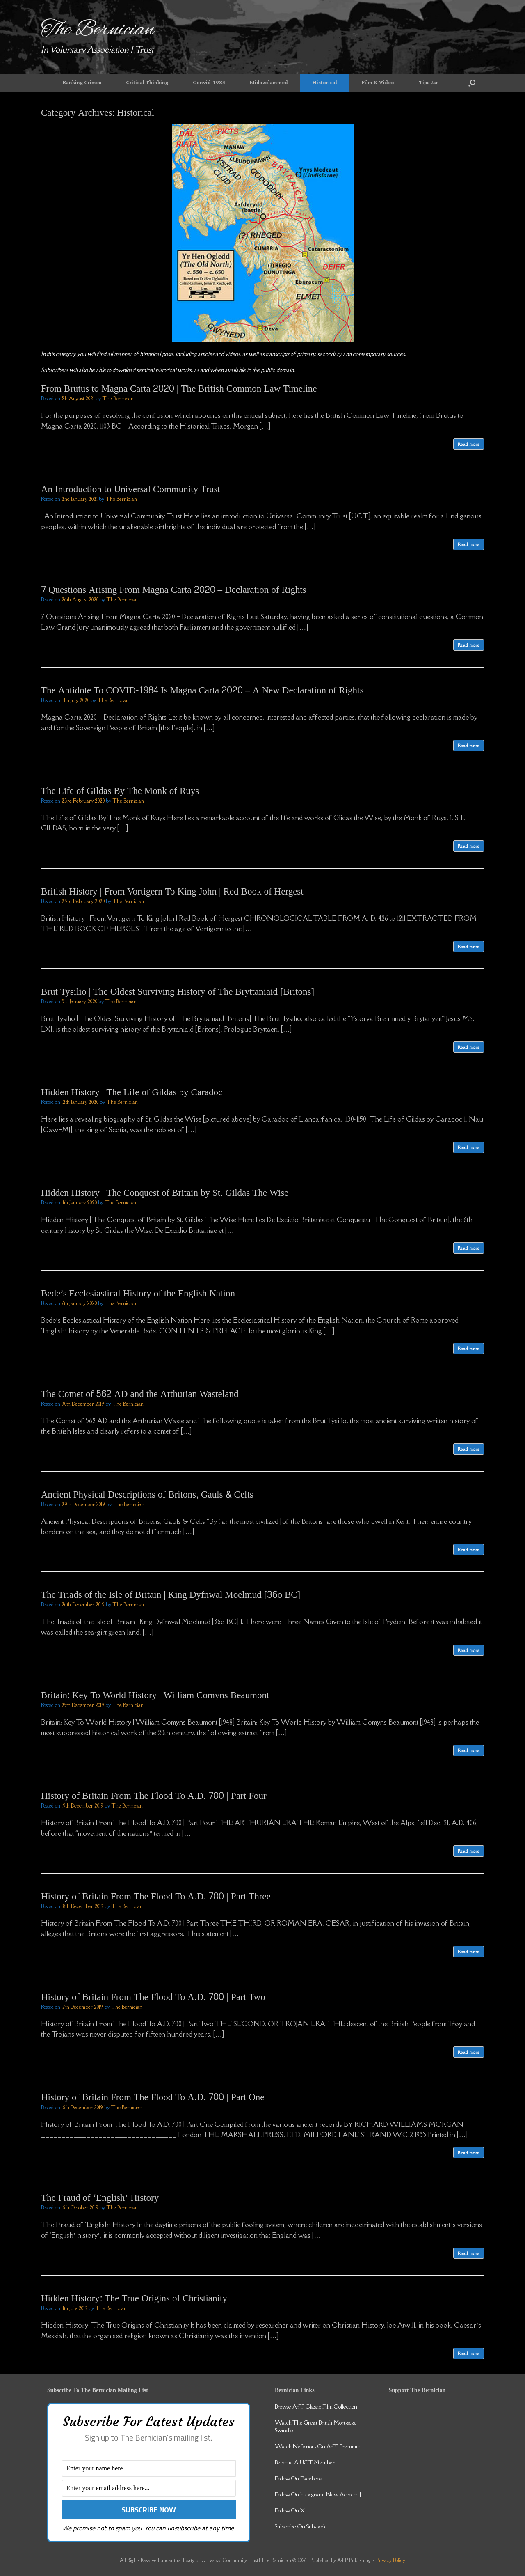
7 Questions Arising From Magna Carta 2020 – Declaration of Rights (173, 589)
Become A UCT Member (305, 2462)
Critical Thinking (147, 83)
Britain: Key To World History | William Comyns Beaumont (155, 1695)
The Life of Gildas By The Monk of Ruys (120, 790)
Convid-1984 (209, 83)
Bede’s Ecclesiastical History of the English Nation (138, 1293)
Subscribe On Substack (300, 2526)
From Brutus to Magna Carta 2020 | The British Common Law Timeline (179, 388)
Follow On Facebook (298, 2478)
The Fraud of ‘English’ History (100, 2197)
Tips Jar (428, 83)
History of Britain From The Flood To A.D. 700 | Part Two (153, 1997)
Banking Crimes (82, 83)
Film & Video (378, 83)
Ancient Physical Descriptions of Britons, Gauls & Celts (147, 1494)
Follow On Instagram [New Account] (318, 2494)
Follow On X (290, 2510)
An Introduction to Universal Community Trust (130, 489)
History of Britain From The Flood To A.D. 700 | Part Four (154, 1795)
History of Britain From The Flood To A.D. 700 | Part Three (156, 1896)
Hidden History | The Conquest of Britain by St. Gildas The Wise (164, 1192)
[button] (472, 83)
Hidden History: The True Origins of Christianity (134, 2298)
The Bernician (118, 398)
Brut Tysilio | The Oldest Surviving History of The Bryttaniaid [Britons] (177, 991)
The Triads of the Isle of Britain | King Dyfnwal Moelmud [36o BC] (170, 1594)
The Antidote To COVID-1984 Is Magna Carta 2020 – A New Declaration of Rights (202, 690)
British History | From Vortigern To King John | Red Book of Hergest (172, 891)
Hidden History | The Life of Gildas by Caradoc (131, 1092)
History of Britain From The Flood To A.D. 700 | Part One (152, 2097)
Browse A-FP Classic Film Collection (316, 2406)
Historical (325, 83)
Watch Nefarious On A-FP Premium (318, 2446)
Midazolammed (269, 83)
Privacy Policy (390, 2560)
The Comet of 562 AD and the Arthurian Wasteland (139, 1393)
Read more (468, 444)
